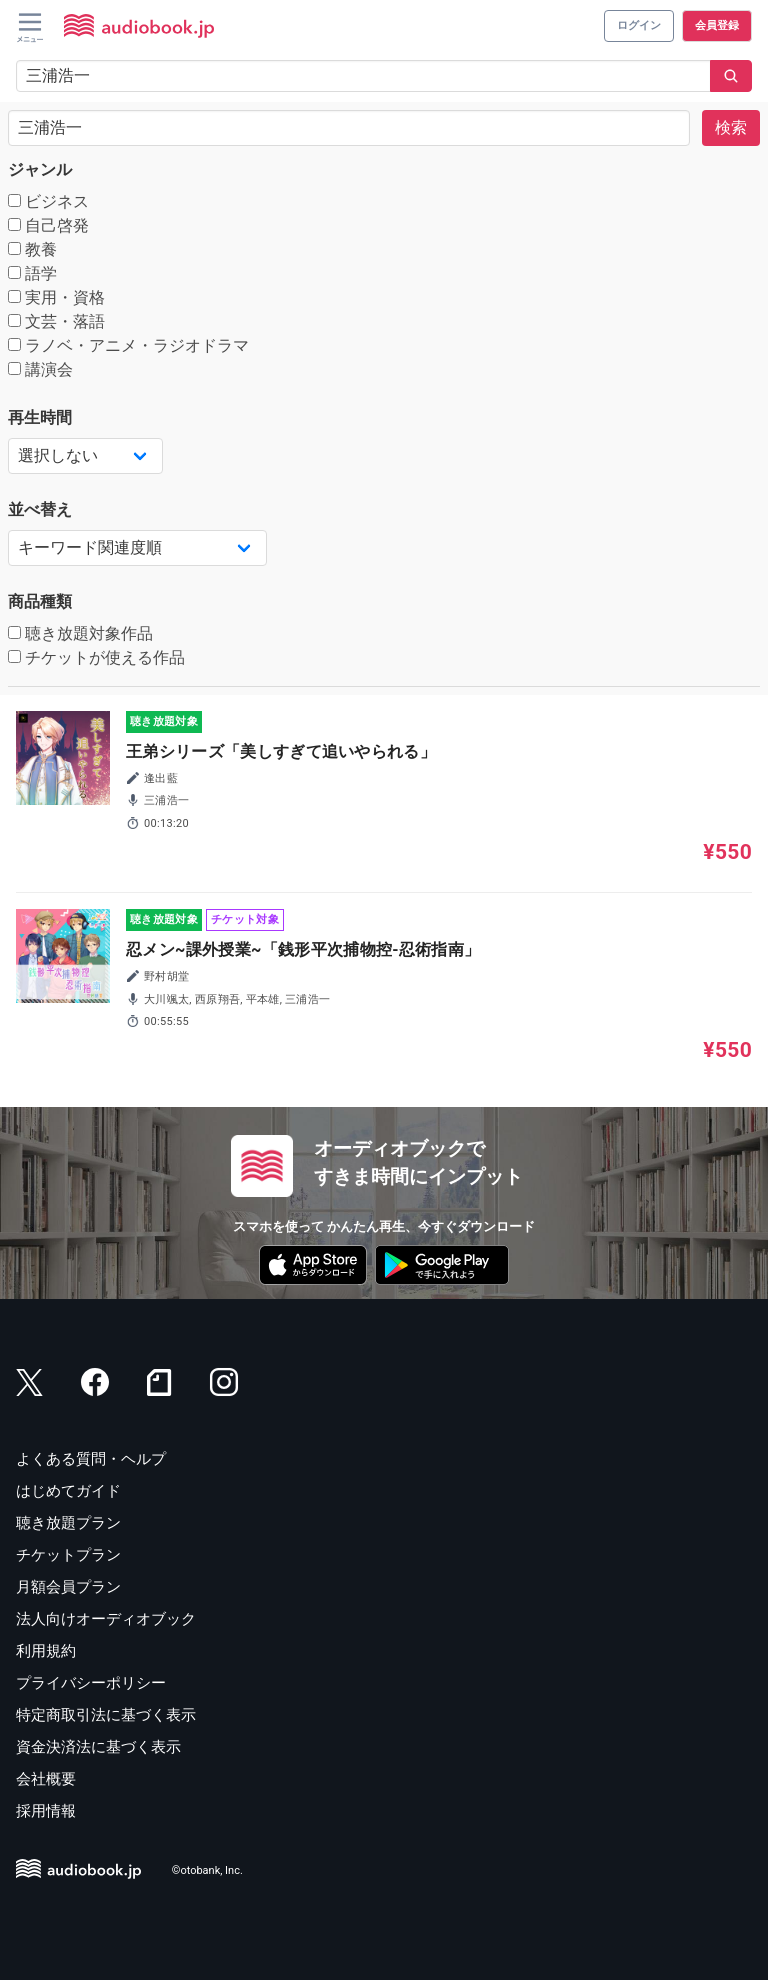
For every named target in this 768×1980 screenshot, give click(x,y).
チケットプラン (68, 1555)
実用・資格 (56, 297)
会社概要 (46, 1779)
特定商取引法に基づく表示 (106, 1715)
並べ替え (40, 509)
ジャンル (40, 169)
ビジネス (48, 201)
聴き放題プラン (68, 1523)
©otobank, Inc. (207, 1870)
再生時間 (40, 417)
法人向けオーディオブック (106, 1619)
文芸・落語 (56, 321)
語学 (32, 273)
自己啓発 (48, 225)
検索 (731, 127)
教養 (32, 249)
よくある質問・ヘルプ (91, 1459)
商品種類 (40, 601)
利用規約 (46, 1651)
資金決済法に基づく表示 (98, 1747)
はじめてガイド (68, 1491)
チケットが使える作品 (96, 657)
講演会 (40, 369)
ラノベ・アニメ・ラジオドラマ (128, 345)
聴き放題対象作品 (80, 633)
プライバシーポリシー (91, 1683)
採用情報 (46, 1811)
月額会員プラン (68, 1587)
